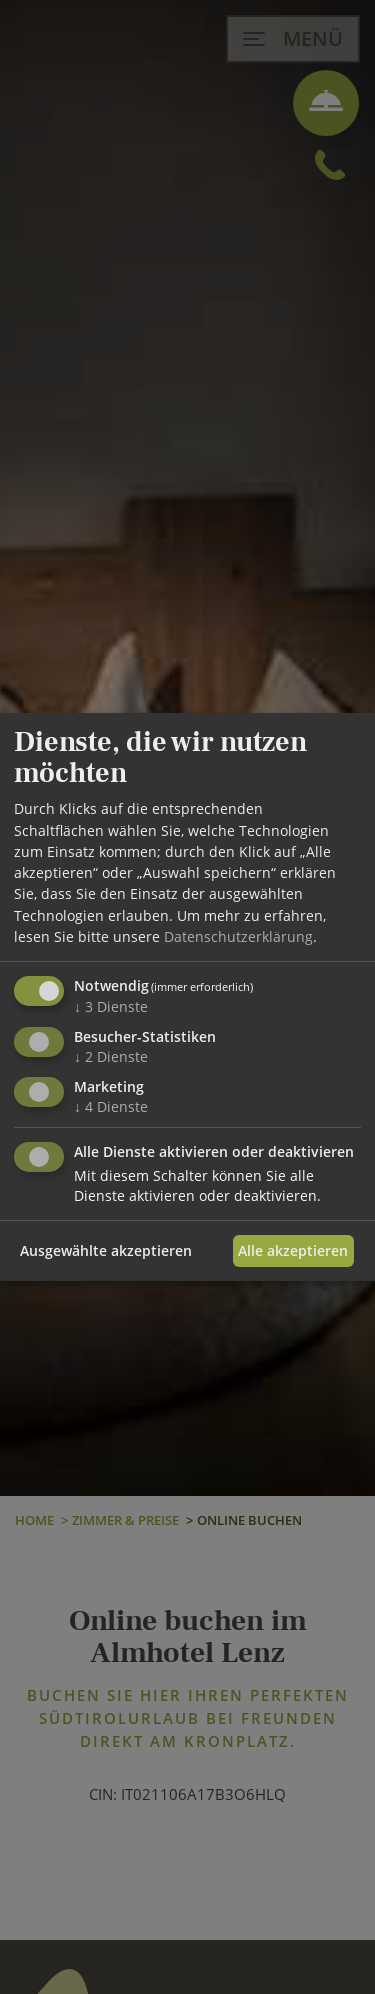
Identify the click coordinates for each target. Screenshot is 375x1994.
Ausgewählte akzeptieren (106, 1250)
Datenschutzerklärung (238, 936)
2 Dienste (111, 1056)
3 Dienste (111, 1006)
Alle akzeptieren (293, 1250)
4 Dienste (111, 1106)
